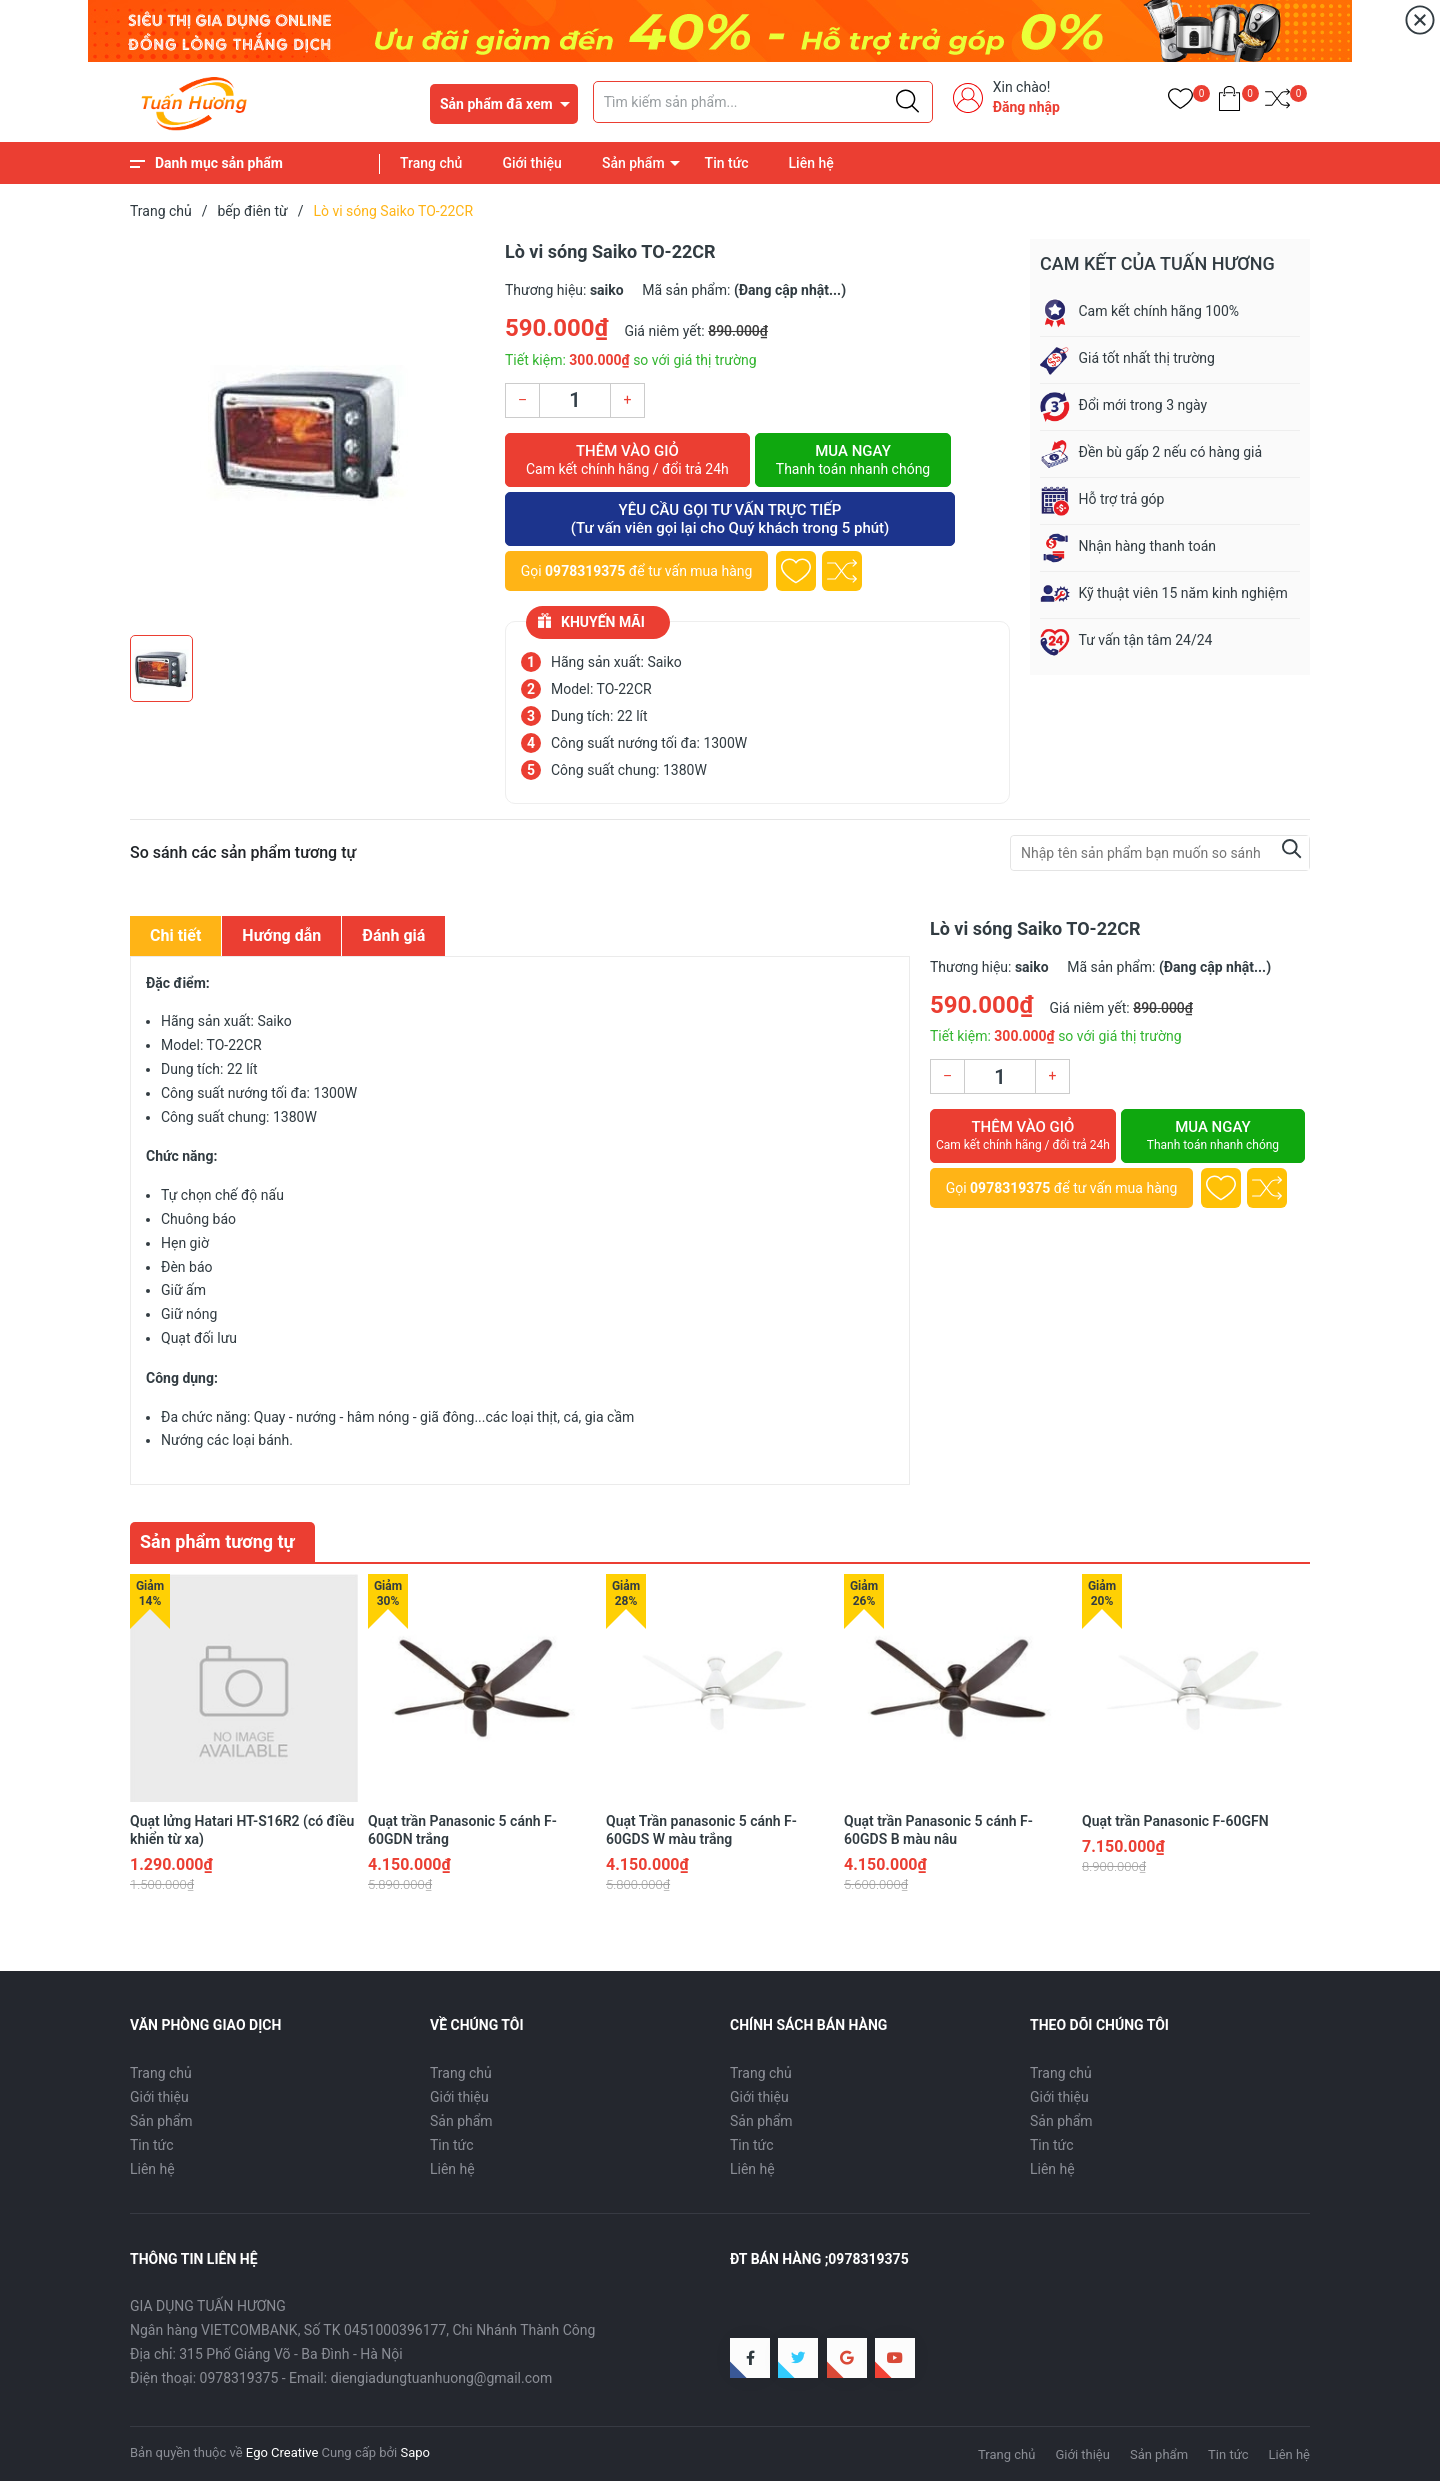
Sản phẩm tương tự (217, 1541)
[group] (307, 432)
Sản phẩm (633, 163)
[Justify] (907, 102)
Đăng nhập (1026, 107)
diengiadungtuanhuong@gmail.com (442, 2378)
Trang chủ (431, 163)
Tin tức (727, 163)
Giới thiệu (532, 163)
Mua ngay (853, 460)
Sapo (415, 2452)
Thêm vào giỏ (627, 460)
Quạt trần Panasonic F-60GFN (1175, 1821)
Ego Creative (282, 2452)
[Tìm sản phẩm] (763, 102)
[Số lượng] (575, 400)
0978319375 (585, 571)
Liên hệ (811, 163)
